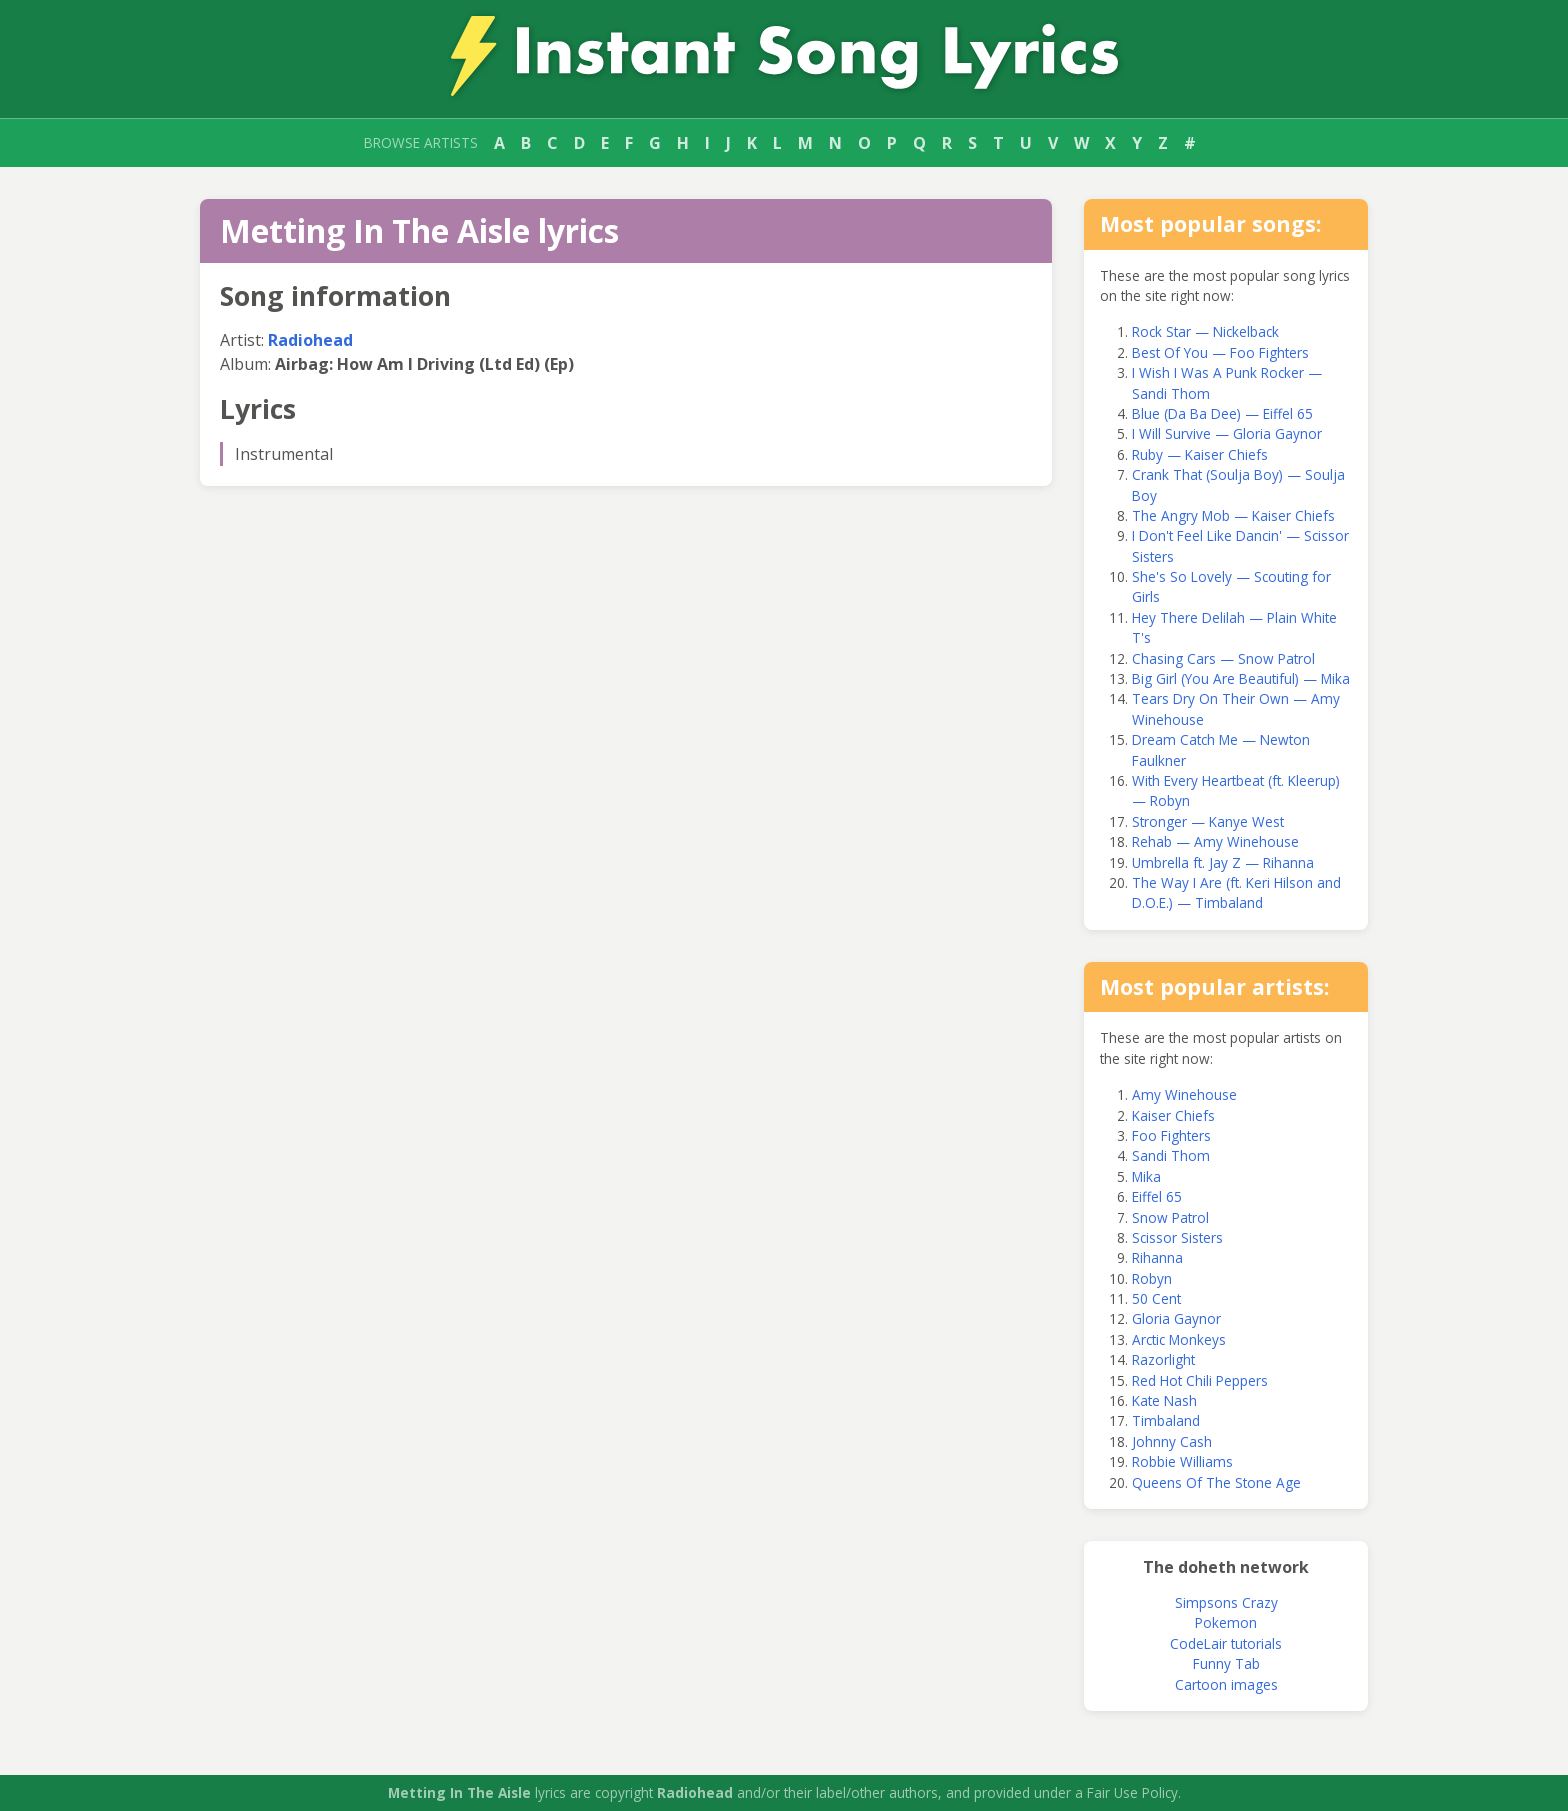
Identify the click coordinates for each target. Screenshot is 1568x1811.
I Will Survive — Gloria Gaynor (1227, 433)
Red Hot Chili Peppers (1200, 1380)
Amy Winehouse (1184, 1094)
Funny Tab (1226, 1663)
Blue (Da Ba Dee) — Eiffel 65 (1222, 413)
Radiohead (310, 340)
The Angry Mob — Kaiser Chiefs (1233, 515)
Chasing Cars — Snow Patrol (1223, 658)
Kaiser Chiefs (1173, 1115)
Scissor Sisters (1177, 1237)
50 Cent (1156, 1298)
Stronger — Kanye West (1208, 821)
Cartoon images (1226, 1684)
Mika (1146, 1176)
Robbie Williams (1182, 1461)
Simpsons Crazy (1226, 1602)
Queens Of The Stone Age (1216, 1482)
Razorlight (1163, 1359)
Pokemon (1226, 1622)
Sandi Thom (1171, 1155)
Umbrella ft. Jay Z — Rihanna (1223, 862)
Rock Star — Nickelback (1205, 331)
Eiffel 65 (1157, 1196)
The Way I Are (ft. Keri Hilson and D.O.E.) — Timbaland (1236, 892)
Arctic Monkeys (1179, 1339)
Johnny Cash (1172, 1441)
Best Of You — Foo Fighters (1220, 352)
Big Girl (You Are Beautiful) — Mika (1241, 678)
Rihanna (1157, 1257)
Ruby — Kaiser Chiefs (1200, 454)
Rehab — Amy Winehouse (1215, 841)
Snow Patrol (1170, 1217)
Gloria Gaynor (1176, 1318)
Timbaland (1166, 1420)
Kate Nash (1164, 1400)
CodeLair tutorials (1226, 1643)
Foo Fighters (1171, 1135)
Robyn (1152, 1278)
